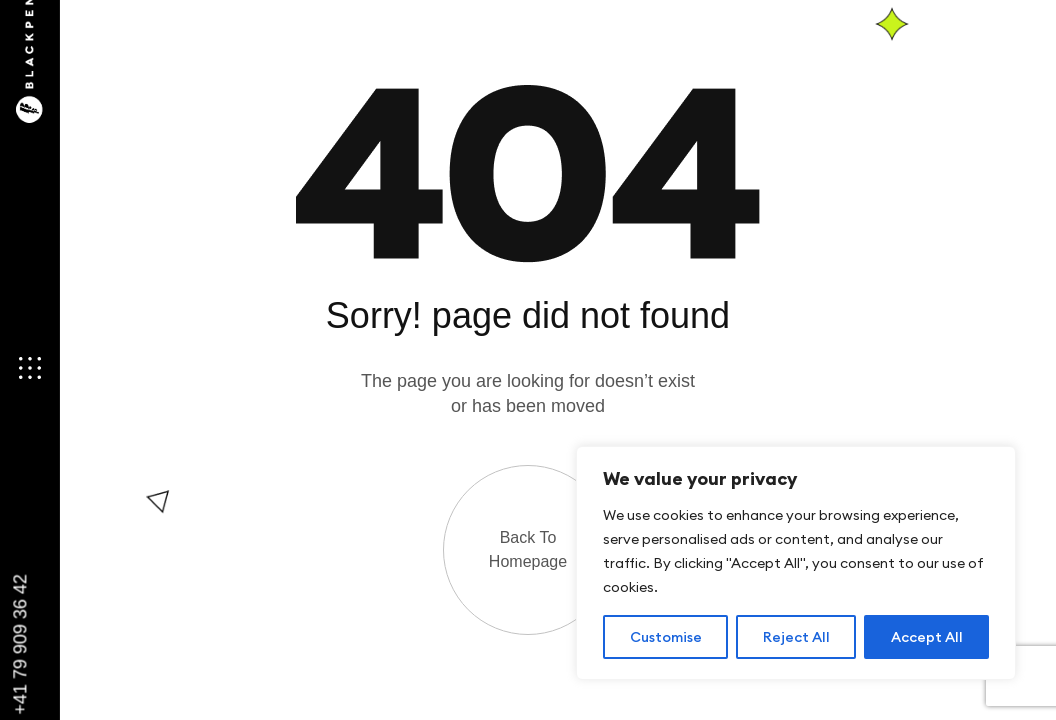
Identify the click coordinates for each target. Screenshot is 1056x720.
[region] (796, 563)
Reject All (796, 637)
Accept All (927, 637)
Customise (666, 637)
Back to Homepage (528, 549)
